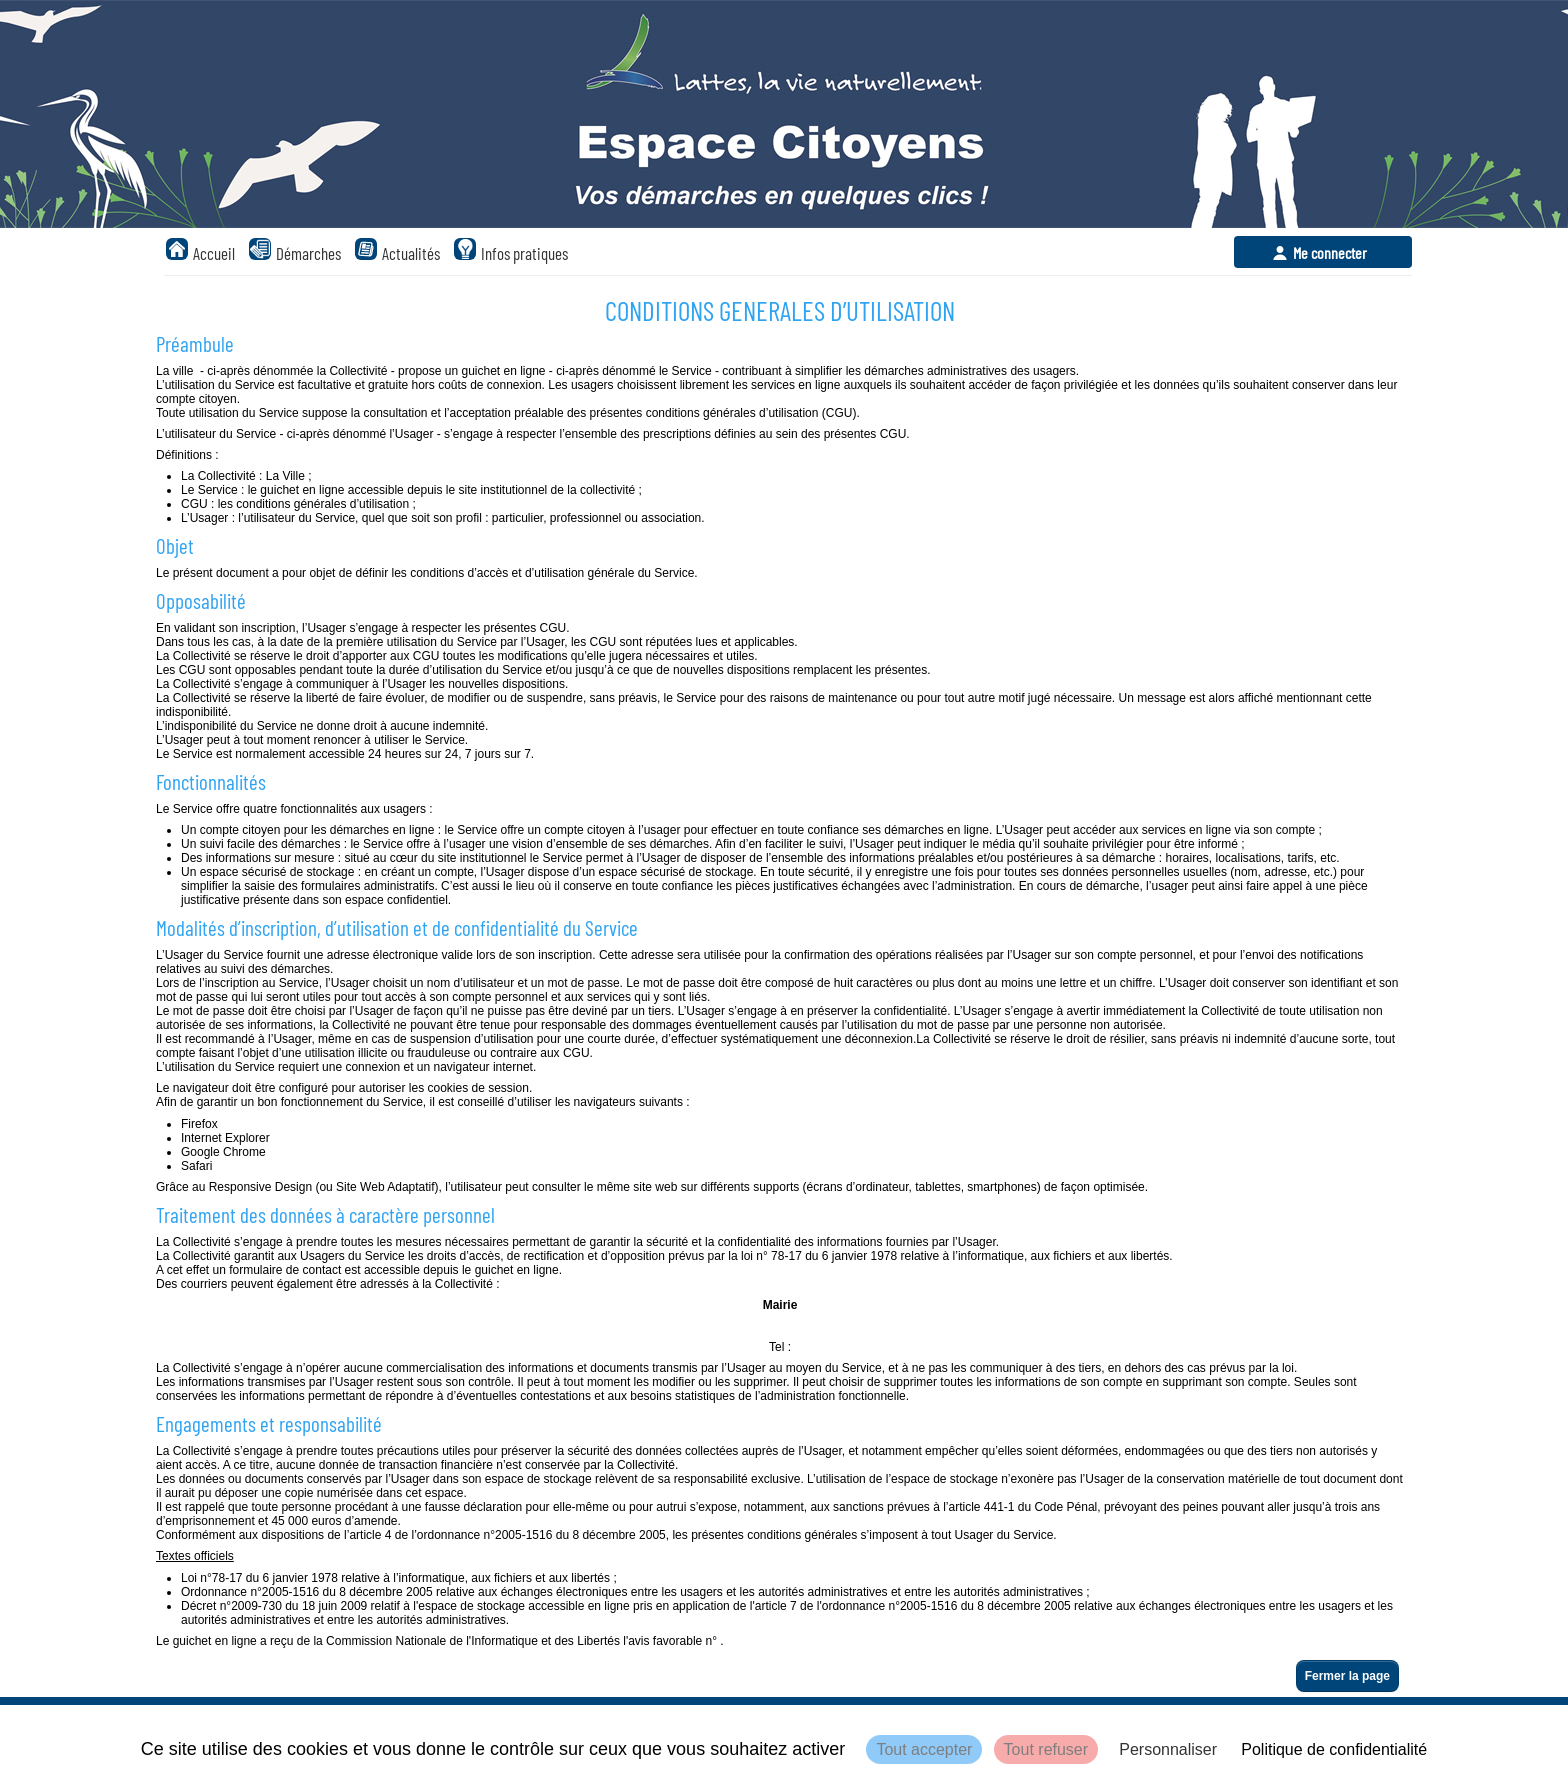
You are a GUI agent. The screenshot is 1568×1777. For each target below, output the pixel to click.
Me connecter (1330, 252)
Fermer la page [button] (1347, 1676)
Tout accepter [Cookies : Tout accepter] (924, 1749)
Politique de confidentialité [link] (1334, 1749)
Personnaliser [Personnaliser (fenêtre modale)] (1168, 1749)
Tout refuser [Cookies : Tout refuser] (1046, 1749)
